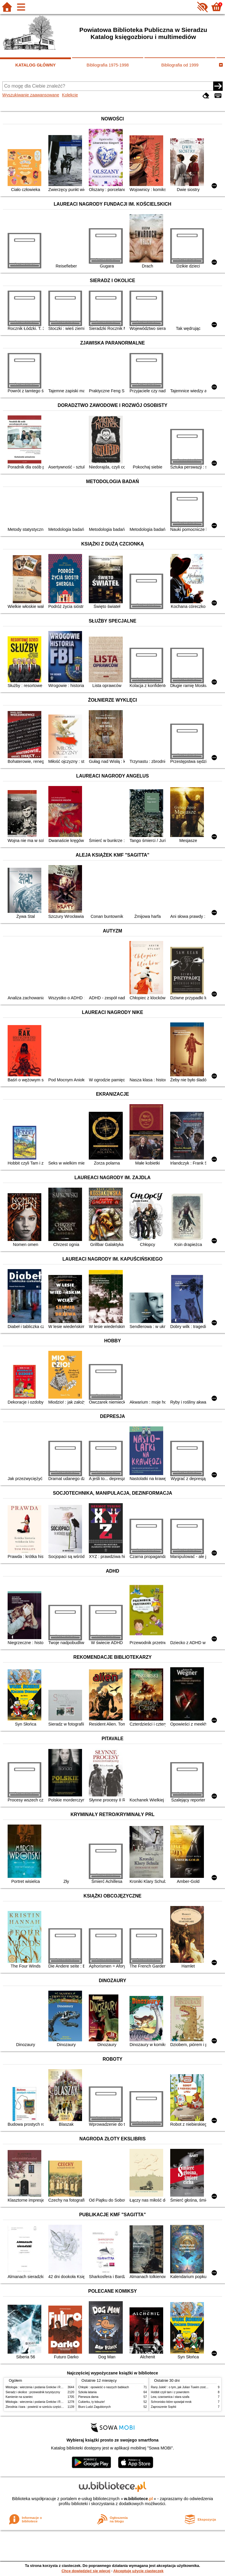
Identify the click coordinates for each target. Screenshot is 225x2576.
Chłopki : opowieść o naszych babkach (103, 2387)
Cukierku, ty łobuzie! (91, 2401)
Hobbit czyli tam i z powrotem (170, 2392)
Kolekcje (70, 95)
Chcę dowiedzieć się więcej (86, 2571)
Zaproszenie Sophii (163, 2406)
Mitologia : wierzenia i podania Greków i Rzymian (38, 2387)
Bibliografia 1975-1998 (108, 65)
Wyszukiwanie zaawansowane (30, 95)
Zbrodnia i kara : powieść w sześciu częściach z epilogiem (43, 2406)
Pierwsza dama (88, 2396)
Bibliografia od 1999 (179, 65)
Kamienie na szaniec (19, 2396)
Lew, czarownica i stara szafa (170, 2396)
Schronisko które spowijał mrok (171, 2401)
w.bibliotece (138, 2498)
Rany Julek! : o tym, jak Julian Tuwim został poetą (183, 2387)
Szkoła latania (87, 2392)
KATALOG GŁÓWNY (35, 65)
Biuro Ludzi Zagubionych (94, 2406)
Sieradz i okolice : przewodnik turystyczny (33, 2392)
